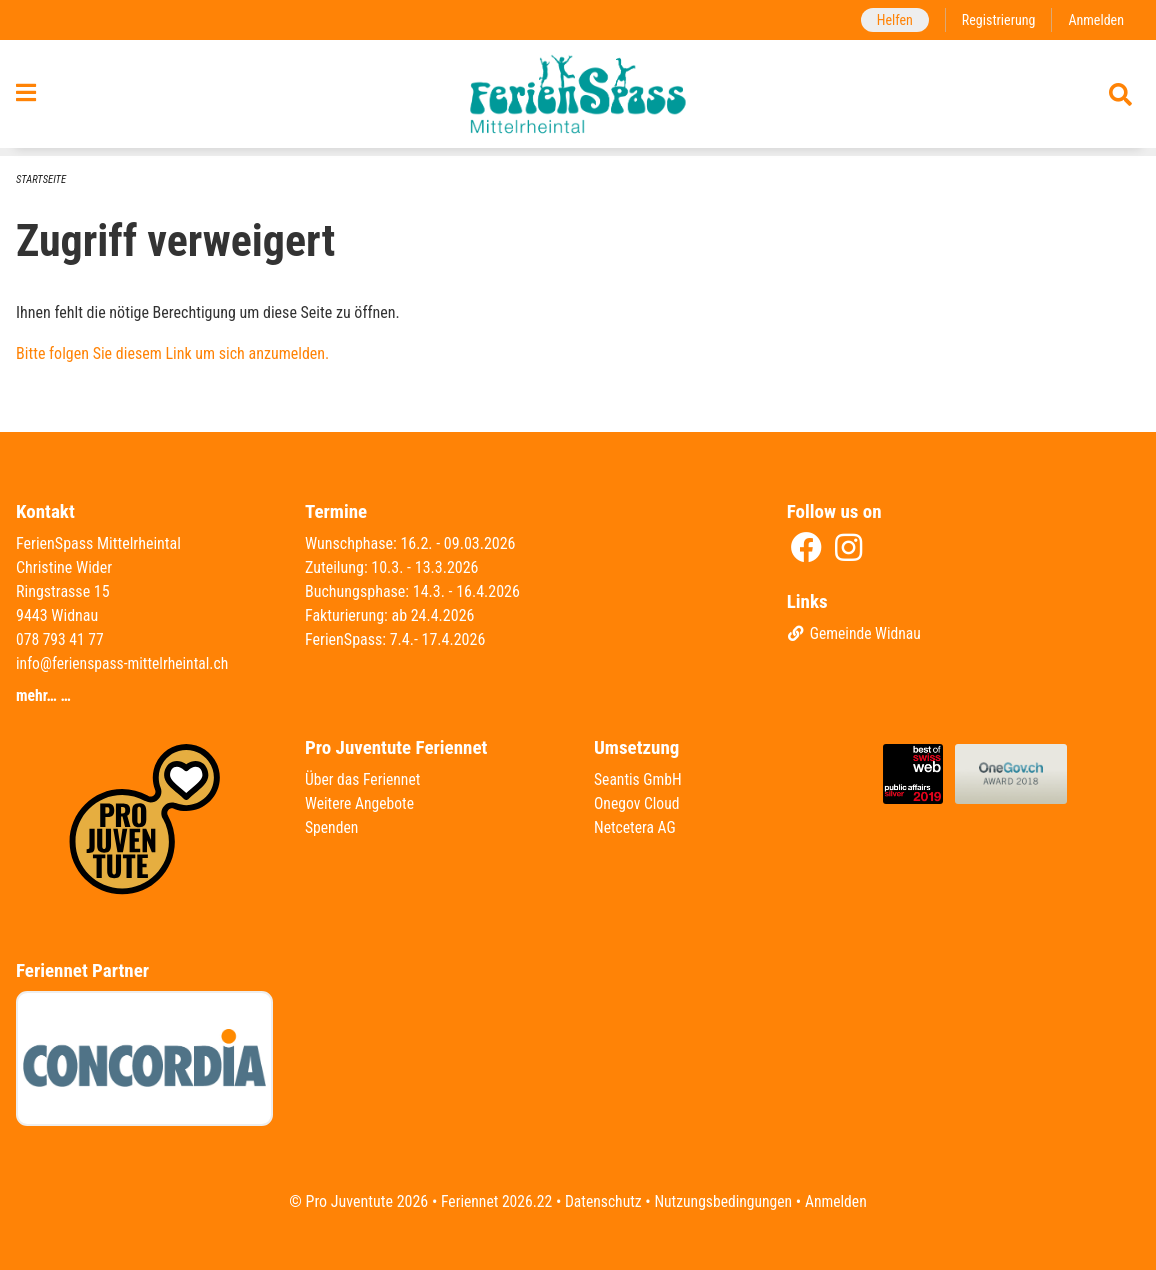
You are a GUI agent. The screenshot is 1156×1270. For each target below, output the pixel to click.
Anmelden (1095, 19)
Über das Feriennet (364, 779)
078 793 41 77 (61, 639)
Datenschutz (602, 1201)
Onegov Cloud (638, 803)
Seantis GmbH (639, 779)
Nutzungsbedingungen (724, 1201)
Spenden (332, 827)
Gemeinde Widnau (856, 634)
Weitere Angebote (361, 803)
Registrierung (996, 19)
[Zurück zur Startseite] (578, 98)
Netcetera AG (636, 827)
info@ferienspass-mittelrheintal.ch (125, 663)
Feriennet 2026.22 (493, 1201)
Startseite (42, 179)
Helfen (890, 19)
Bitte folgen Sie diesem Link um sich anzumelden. (172, 354)
